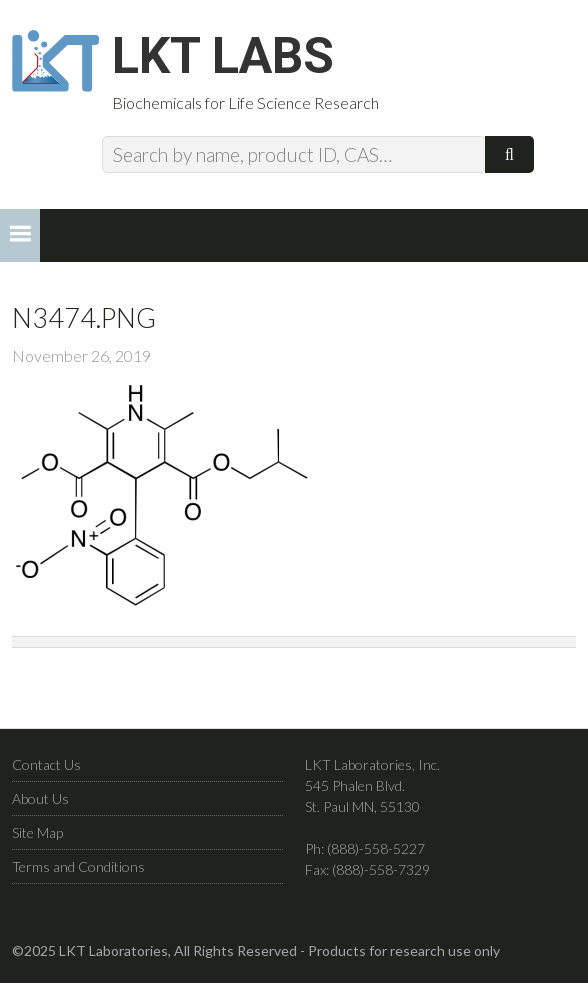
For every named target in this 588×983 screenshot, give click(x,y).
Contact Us (46, 764)
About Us (40, 798)
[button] (20, 235)
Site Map (37, 832)
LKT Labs (223, 56)
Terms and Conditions (78, 866)
